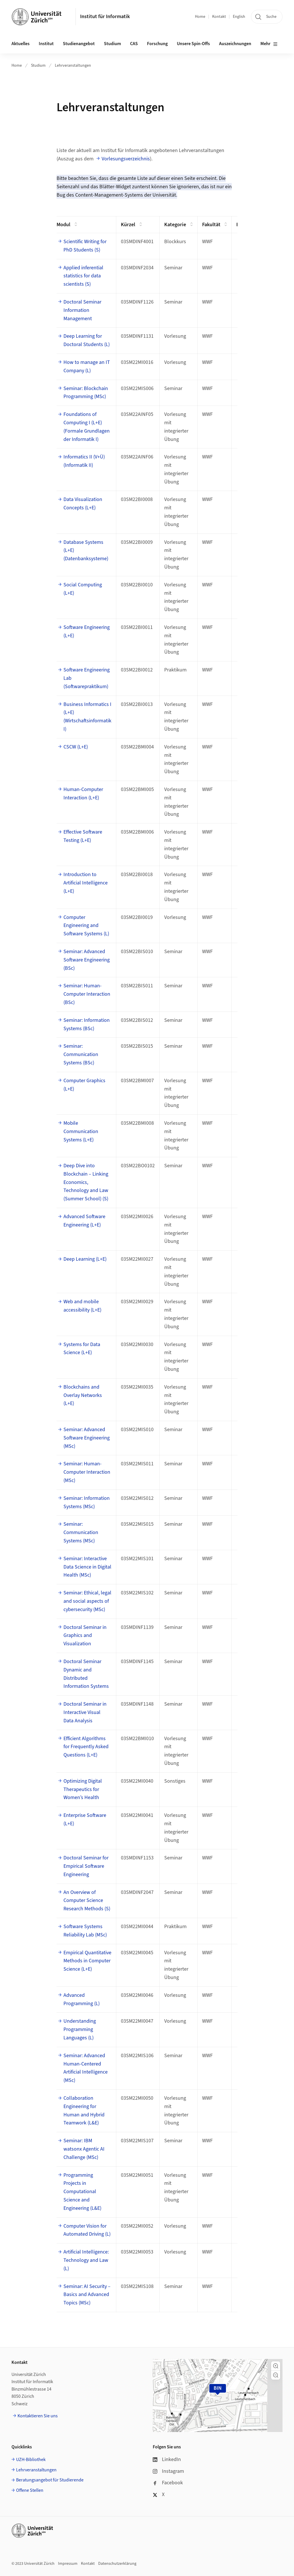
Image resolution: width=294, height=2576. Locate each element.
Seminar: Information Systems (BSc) (86, 1024)
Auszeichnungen (235, 44)
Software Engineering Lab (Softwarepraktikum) (86, 678)
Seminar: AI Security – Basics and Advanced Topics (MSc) (87, 2295)
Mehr (269, 44)
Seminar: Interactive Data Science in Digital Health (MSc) (87, 1567)
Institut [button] (46, 44)
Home (200, 17)
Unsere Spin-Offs (193, 44)
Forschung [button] (157, 44)
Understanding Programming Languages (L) (79, 2029)
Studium (38, 65)
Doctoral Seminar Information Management (82, 310)
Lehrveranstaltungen (73, 65)
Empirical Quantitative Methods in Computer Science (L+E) (87, 1961)
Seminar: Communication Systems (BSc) (80, 1054)
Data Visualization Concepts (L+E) (82, 503)
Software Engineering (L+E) (86, 631)
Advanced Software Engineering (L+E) (84, 1221)
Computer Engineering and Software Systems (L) (86, 926)
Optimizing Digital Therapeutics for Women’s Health (82, 1789)
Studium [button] (112, 44)
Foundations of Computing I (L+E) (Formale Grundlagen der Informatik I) (86, 427)
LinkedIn (167, 2459)
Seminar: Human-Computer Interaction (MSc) (86, 1472)
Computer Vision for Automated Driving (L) (87, 2230)
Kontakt (219, 17)
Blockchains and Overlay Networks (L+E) (82, 1395)
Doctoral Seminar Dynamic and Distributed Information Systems (86, 1674)
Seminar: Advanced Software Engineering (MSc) (86, 1438)
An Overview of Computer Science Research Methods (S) (86, 1901)
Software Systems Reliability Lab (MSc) (85, 1930)
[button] (275, 2365)
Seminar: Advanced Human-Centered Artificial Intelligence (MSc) (85, 2068)
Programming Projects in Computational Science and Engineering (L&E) (82, 2192)
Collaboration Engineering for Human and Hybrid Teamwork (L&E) (84, 2110)
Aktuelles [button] (20, 44)
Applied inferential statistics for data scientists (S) (83, 276)
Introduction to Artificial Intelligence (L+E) (85, 883)
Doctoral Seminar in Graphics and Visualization (85, 1636)
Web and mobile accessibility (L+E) (82, 1306)
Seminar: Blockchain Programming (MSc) (85, 392)
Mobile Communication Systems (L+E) (80, 1131)
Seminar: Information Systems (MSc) (86, 1502)
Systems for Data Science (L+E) (81, 1348)
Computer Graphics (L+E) (84, 1085)
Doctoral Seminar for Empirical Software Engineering (86, 1866)
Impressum (68, 2564)
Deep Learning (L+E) (85, 1259)
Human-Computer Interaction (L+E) (83, 793)
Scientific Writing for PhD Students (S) (85, 246)
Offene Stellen (29, 2490)
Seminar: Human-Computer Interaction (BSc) (86, 994)
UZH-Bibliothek (31, 2459)
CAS (134, 44)
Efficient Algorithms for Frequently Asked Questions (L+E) (86, 1747)
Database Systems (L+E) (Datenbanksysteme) (85, 551)
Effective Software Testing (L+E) (82, 836)
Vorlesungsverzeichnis (126, 158)
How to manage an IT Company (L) (86, 366)
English (239, 17)
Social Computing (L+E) (82, 589)
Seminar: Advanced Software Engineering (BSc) (86, 960)
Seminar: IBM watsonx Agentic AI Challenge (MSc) (84, 2149)
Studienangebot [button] (79, 44)
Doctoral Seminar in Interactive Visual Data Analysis (85, 1712)
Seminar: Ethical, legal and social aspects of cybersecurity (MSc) (87, 1601)
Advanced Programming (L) (81, 1999)
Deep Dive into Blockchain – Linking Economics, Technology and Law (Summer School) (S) (85, 1182)
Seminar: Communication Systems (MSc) (80, 1532)
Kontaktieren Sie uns (38, 2416)
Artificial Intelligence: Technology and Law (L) (86, 2260)
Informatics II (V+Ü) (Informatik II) (84, 461)
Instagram (168, 2471)
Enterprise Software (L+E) (84, 1819)
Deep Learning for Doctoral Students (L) (86, 340)
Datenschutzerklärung (117, 2564)
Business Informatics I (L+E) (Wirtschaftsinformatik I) (87, 717)
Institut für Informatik (105, 16)
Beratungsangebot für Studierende (50, 2480)
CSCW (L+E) (75, 746)
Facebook (168, 2482)
